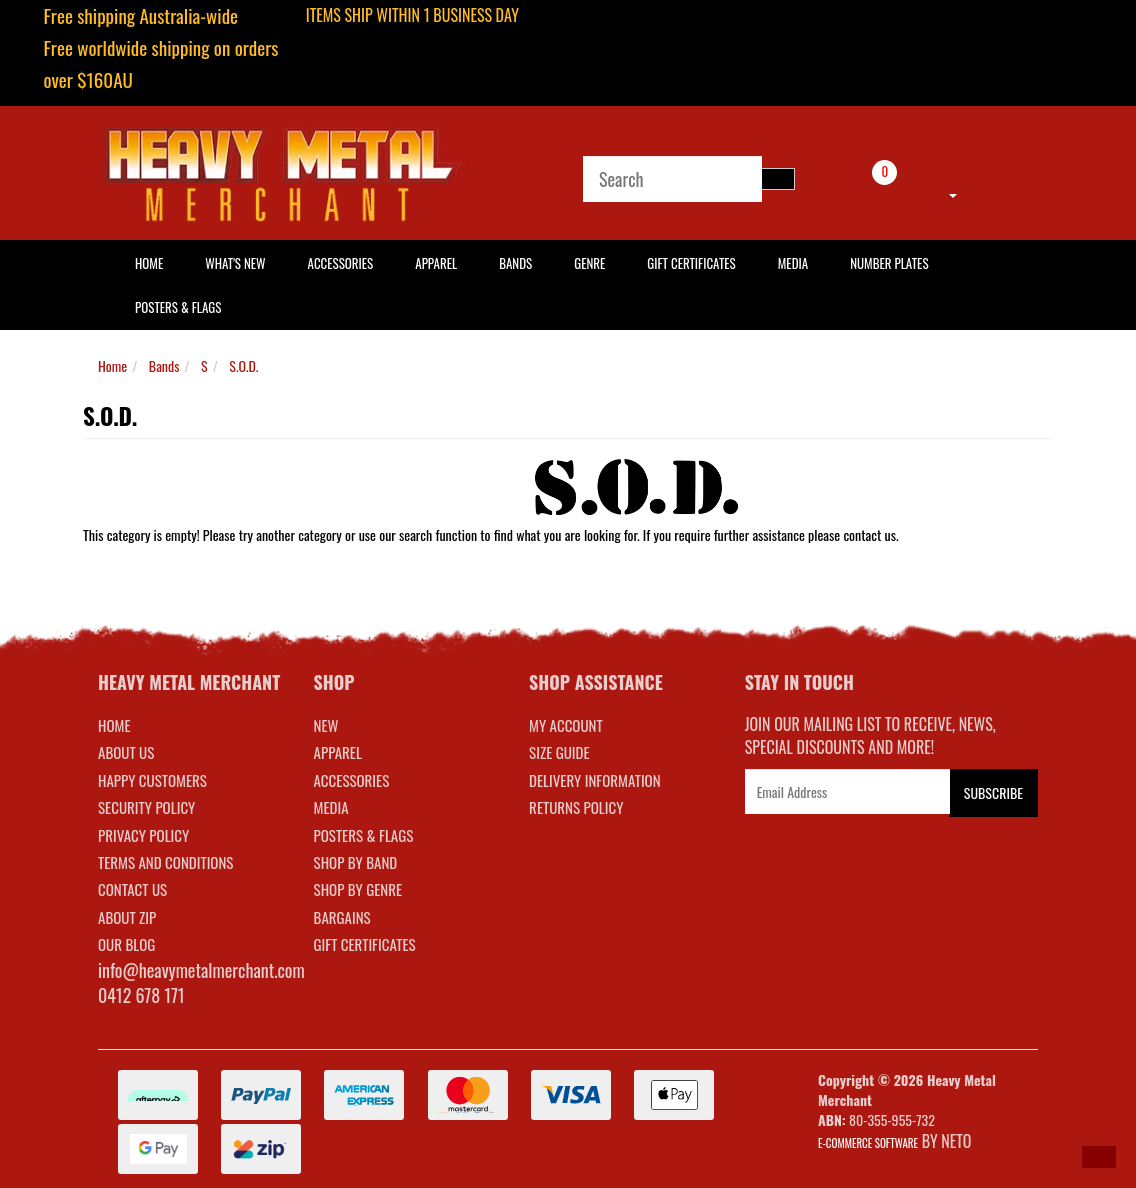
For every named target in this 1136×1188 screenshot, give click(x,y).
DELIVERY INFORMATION (595, 780)
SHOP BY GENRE (358, 889)
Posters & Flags (178, 307)
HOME (149, 263)
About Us (126, 752)
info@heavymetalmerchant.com (201, 970)
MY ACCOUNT (566, 725)
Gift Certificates (691, 263)
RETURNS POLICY (576, 807)
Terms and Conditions (165, 862)
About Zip (127, 917)
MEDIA (331, 807)
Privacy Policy (143, 835)
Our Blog (126, 944)
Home (112, 365)
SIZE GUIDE (559, 752)
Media (793, 263)
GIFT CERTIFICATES (365, 944)
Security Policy (146, 807)
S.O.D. (243, 365)
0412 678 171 (141, 995)
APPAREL (338, 752)
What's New (235, 263)
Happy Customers (152, 780)
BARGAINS (342, 917)
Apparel (436, 263)
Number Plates (889, 263)
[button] (1099, 1157)
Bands (515, 263)
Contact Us (132, 889)
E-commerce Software (868, 1143)
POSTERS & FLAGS (364, 835)
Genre (589, 263)
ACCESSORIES (352, 780)
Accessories (341, 263)
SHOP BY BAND (356, 862)
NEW (326, 725)
